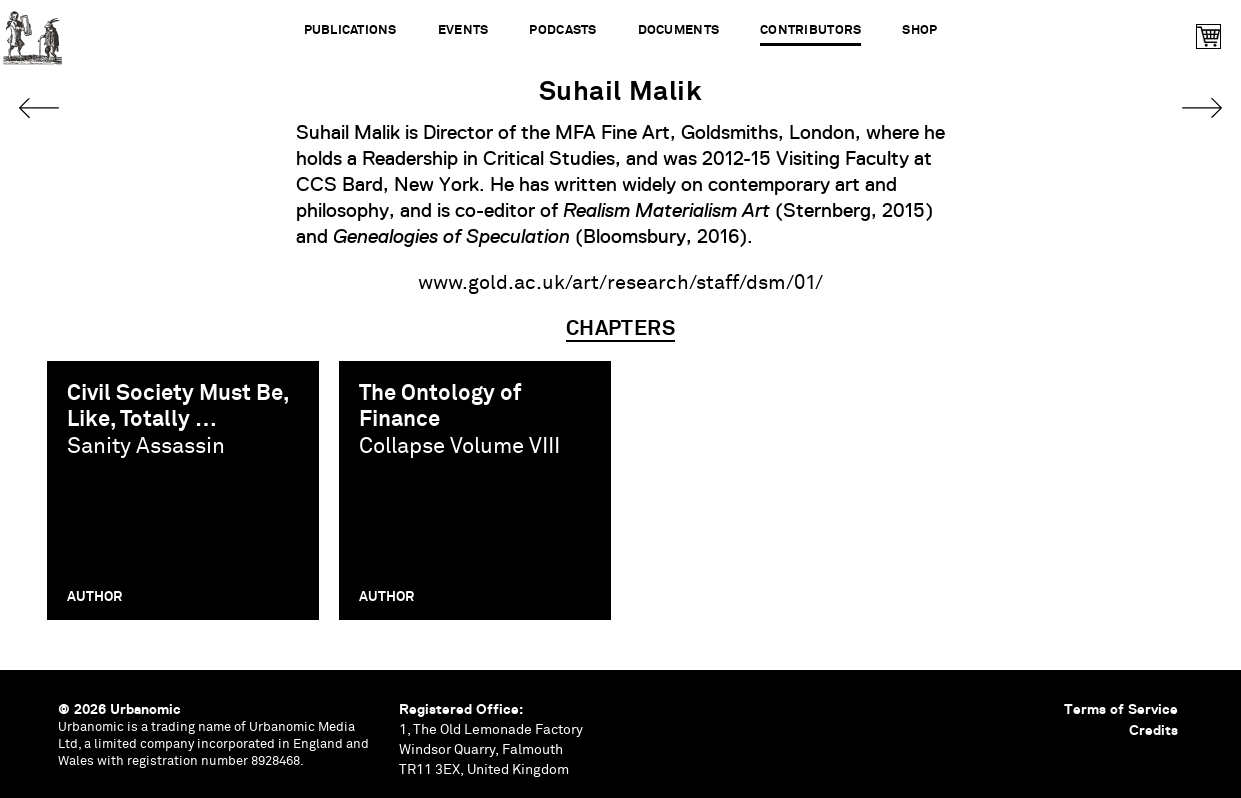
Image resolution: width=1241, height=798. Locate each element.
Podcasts (562, 30)
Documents (678, 30)
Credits (1153, 730)
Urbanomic (32, 32)
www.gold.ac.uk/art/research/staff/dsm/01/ (620, 283)
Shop (919, 30)
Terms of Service (1121, 709)
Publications (350, 30)
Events (463, 30)
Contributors (810, 30)
